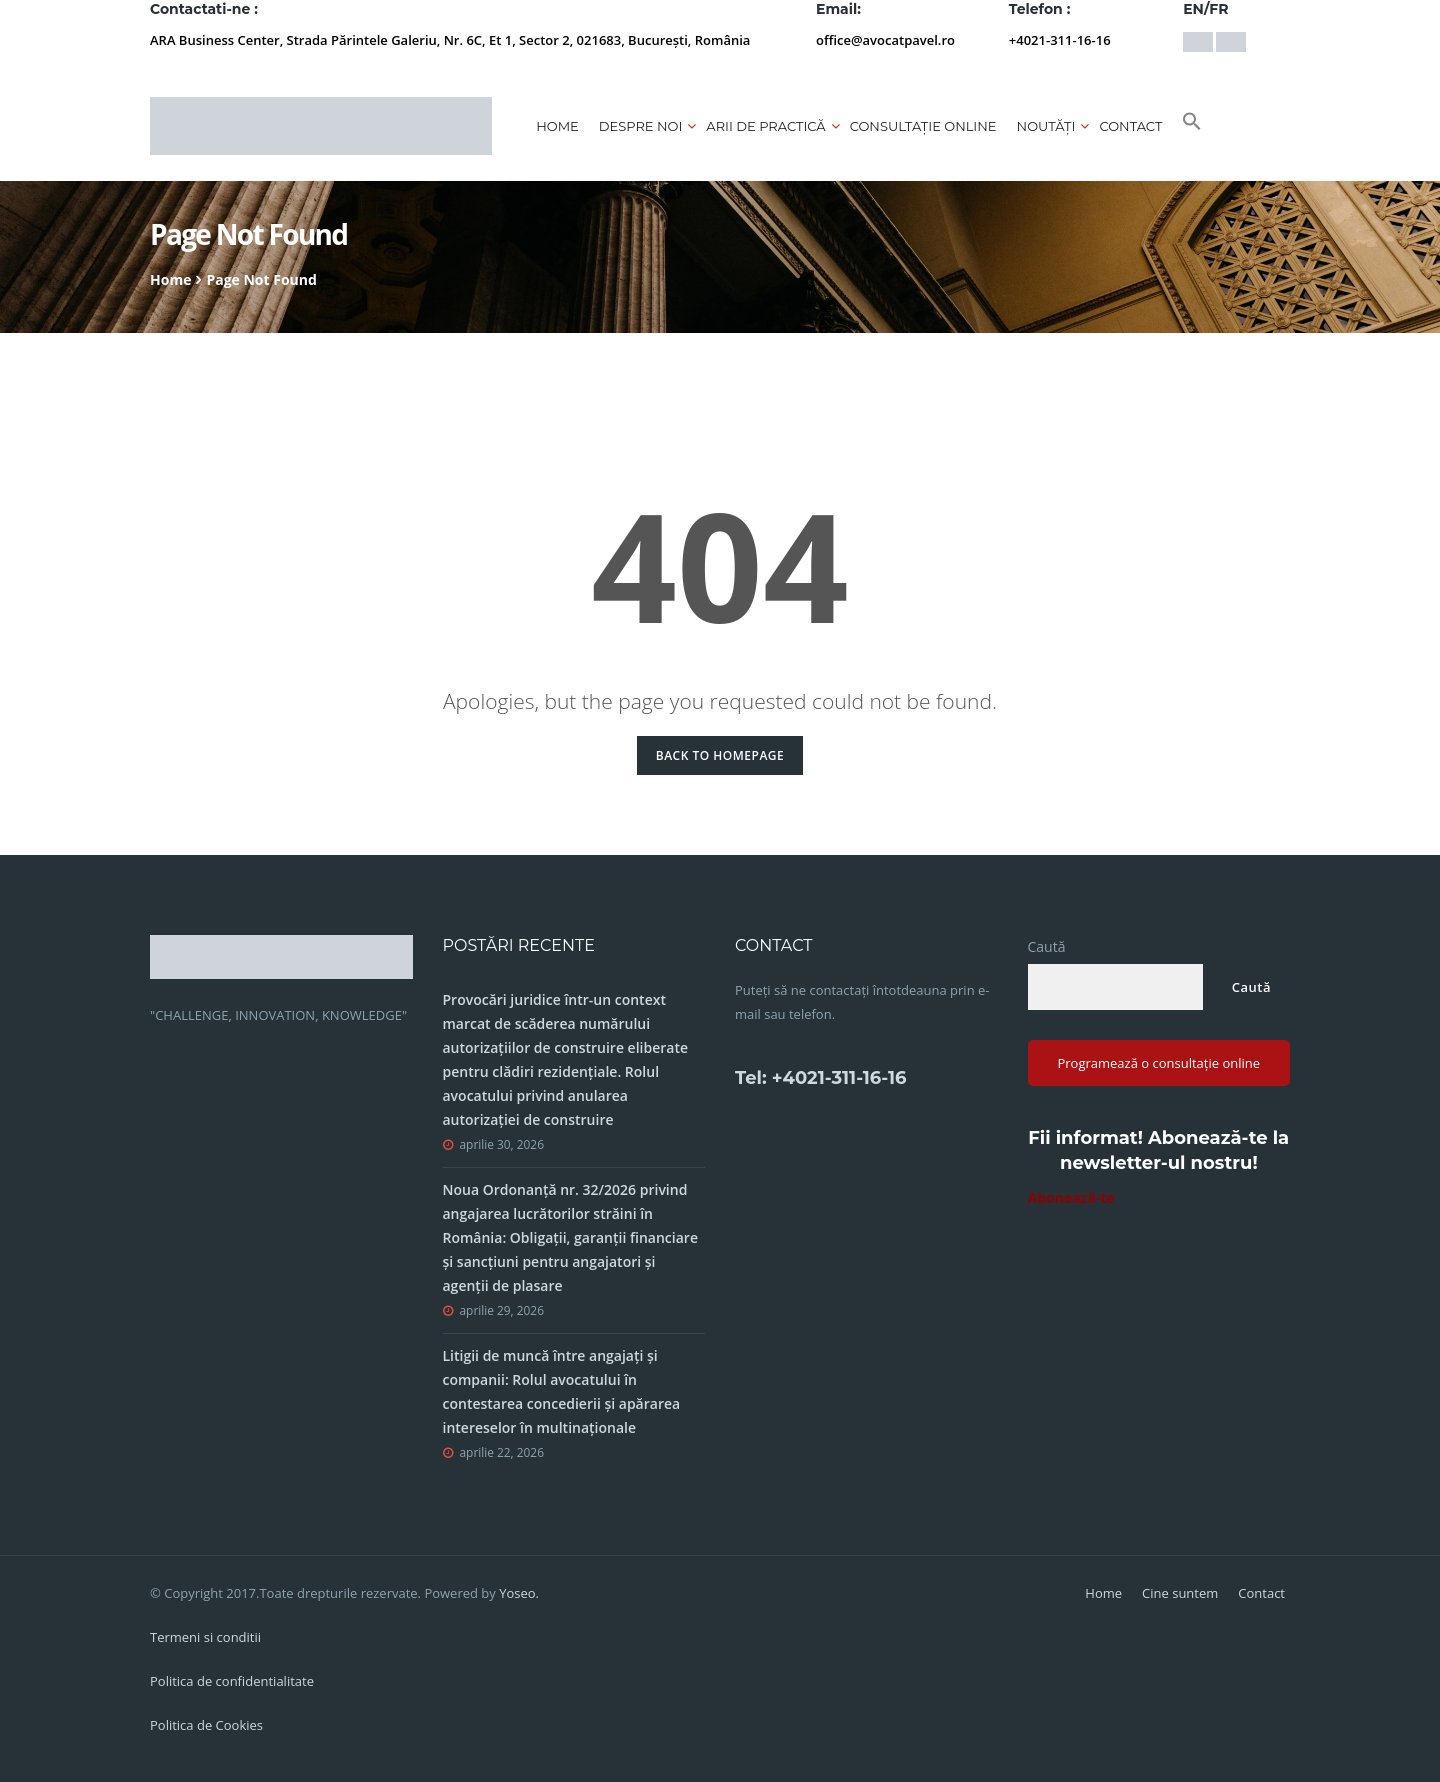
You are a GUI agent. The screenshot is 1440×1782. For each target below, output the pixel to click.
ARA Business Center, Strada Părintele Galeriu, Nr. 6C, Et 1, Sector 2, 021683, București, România (450, 40)
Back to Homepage (720, 755)
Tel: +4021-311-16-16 (820, 1078)
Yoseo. (519, 1593)
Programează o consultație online (1158, 1063)
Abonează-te (1071, 1197)
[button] (1192, 126)
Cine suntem (1180, 1593)
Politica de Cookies (206, 1725)
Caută (1047, 946)
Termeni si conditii (205, 1637)
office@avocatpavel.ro (885, 40)
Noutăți (1046, 126)
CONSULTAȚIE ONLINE (923, 126)
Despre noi (641, 126)
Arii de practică (765, 126)
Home (557, 126)
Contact (1130, 126)
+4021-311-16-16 (1060, 40)
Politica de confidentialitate (232, 1681)
